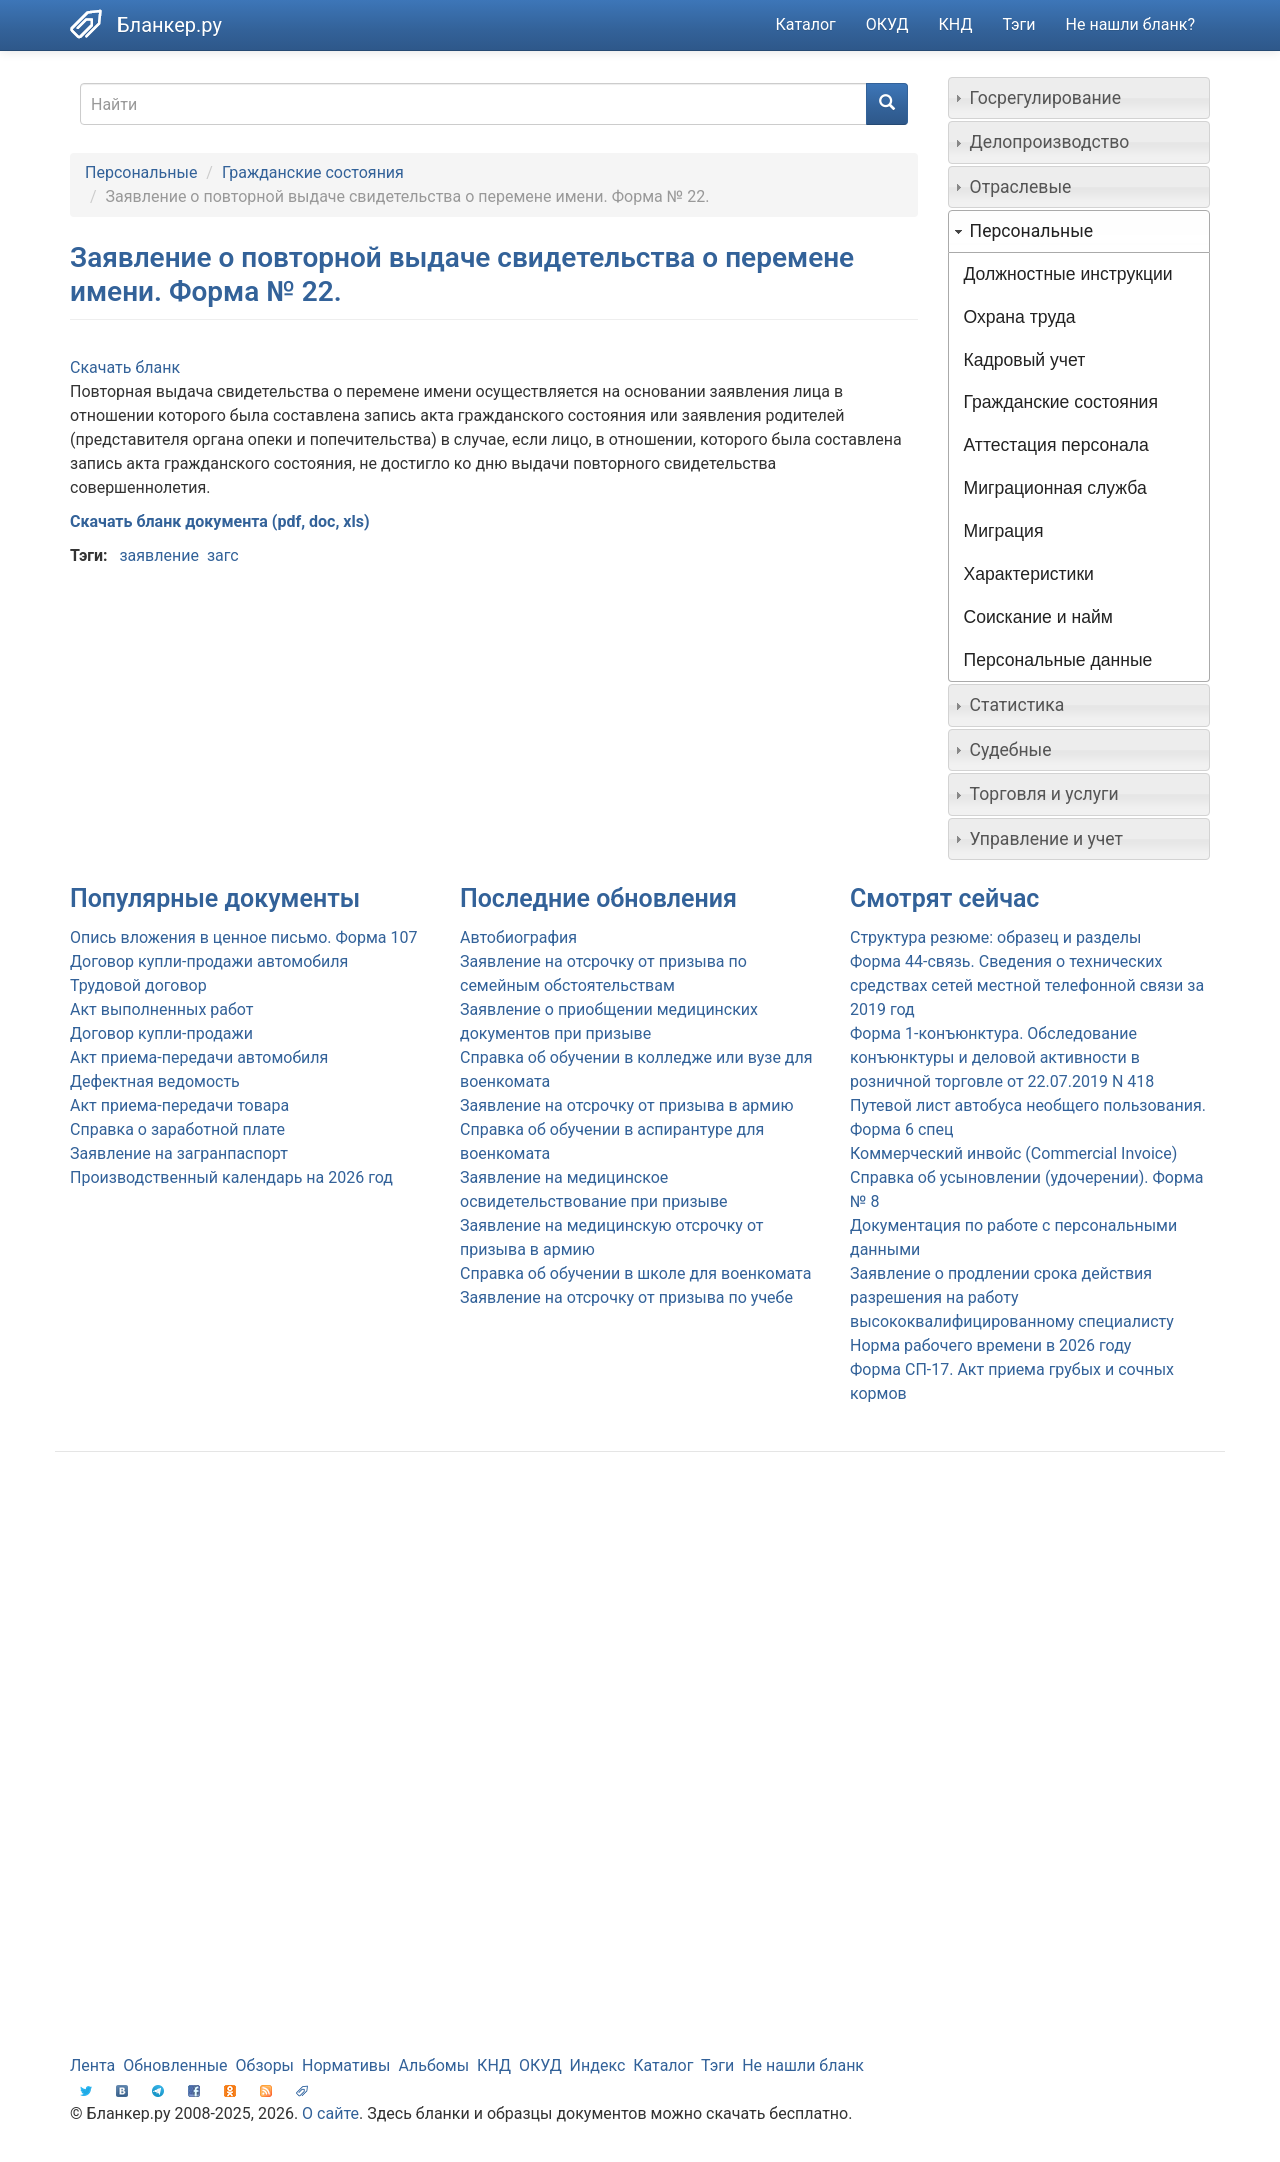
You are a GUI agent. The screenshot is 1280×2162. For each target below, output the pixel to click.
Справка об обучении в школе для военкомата (635, 1273)
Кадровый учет (1025, 360)
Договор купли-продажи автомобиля (209, 961)
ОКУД (887, 24)
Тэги (1018, 24)
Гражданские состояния (313, 172)
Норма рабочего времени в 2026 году (990, 1345)
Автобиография (518, 937)
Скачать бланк (125, 367)
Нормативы (346, 2065)
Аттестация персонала (1056, 445)
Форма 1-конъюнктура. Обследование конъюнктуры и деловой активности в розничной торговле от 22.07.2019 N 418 (1002, 1057)
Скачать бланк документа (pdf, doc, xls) (220, 521)
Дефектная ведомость (155, 1081)
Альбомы (433, 2065)
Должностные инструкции (1068, 274)
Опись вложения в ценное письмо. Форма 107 (243, 937)
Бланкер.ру (169, 25)
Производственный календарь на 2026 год (231, 1177)
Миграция (1004, 531)
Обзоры (265, 2065)
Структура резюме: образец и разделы (996, 937)
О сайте (330, 2113)
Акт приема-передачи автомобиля (199, 1057)
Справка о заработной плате (177, 1129)
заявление (158, 555)
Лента (92, 2065)
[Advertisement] (640, 1627)
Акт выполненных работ (161, 1009)
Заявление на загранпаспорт (179, 1153)
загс (223, 555)
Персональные (141, 172)
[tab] (1079, 98)
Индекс (598, 2065)
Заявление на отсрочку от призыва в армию (626, 1105)
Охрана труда (1020, 317)
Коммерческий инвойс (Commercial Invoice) (1013, 1153)
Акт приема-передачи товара (179, 1105)
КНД (956, 24)
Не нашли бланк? (1130, 24)
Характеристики (1029, 574)
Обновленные (175, 2065)
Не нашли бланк (803, 2065)
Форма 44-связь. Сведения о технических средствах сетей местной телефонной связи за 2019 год (1027, 985)
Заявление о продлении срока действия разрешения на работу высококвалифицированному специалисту (1012, 1297)
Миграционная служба (1055, 488)
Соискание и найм (1038, 617)
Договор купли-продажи (161, 1033)
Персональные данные (1058, 660)
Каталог (806, 24)
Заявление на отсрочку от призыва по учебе (626, 1297)
